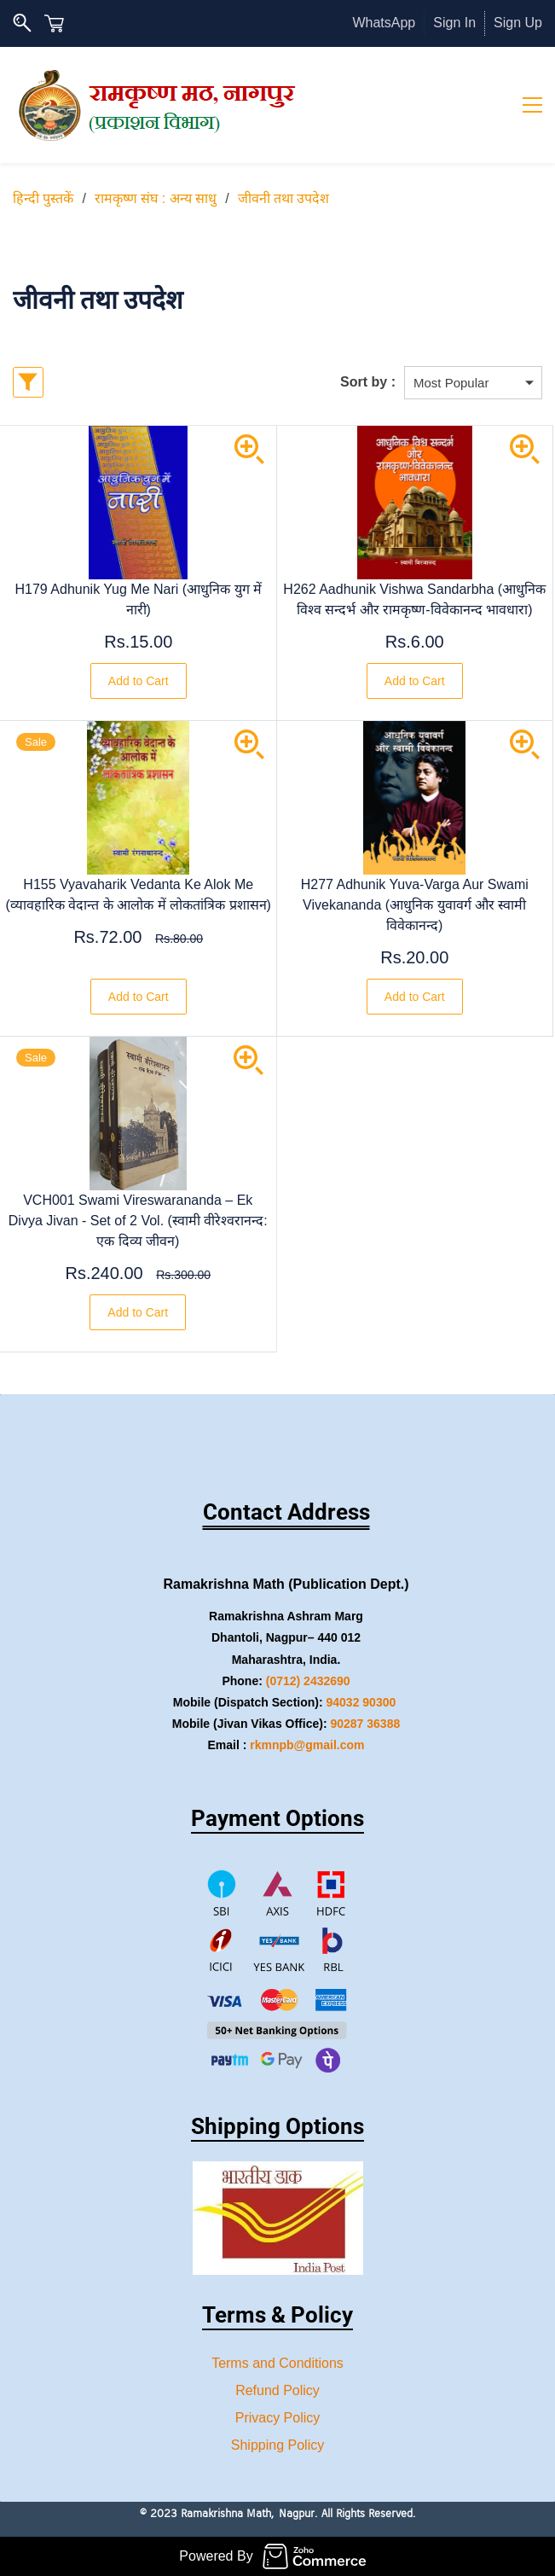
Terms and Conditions (277, 2363)
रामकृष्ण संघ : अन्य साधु (156, 198)
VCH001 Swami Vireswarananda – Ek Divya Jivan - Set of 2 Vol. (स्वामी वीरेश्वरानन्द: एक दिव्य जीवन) (138, 1220)
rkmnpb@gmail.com (307, 1745)
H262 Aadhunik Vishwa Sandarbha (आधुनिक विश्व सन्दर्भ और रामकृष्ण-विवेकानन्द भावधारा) (414, 599)
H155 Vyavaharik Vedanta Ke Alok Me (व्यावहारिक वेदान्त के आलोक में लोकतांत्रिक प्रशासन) (138, 894)
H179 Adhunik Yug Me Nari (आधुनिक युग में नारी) (139, 599)
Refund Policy (277, 2390)
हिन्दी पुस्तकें (43, 198)
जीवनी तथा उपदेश (284, 198)
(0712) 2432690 (308, 1681)
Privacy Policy (278, 2417)
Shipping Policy (277, 2445)
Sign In (454, 22)
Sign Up (518, 22)
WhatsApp (383, 22)
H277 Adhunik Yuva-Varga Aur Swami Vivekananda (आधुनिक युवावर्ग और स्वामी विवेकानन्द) (415, 905)
